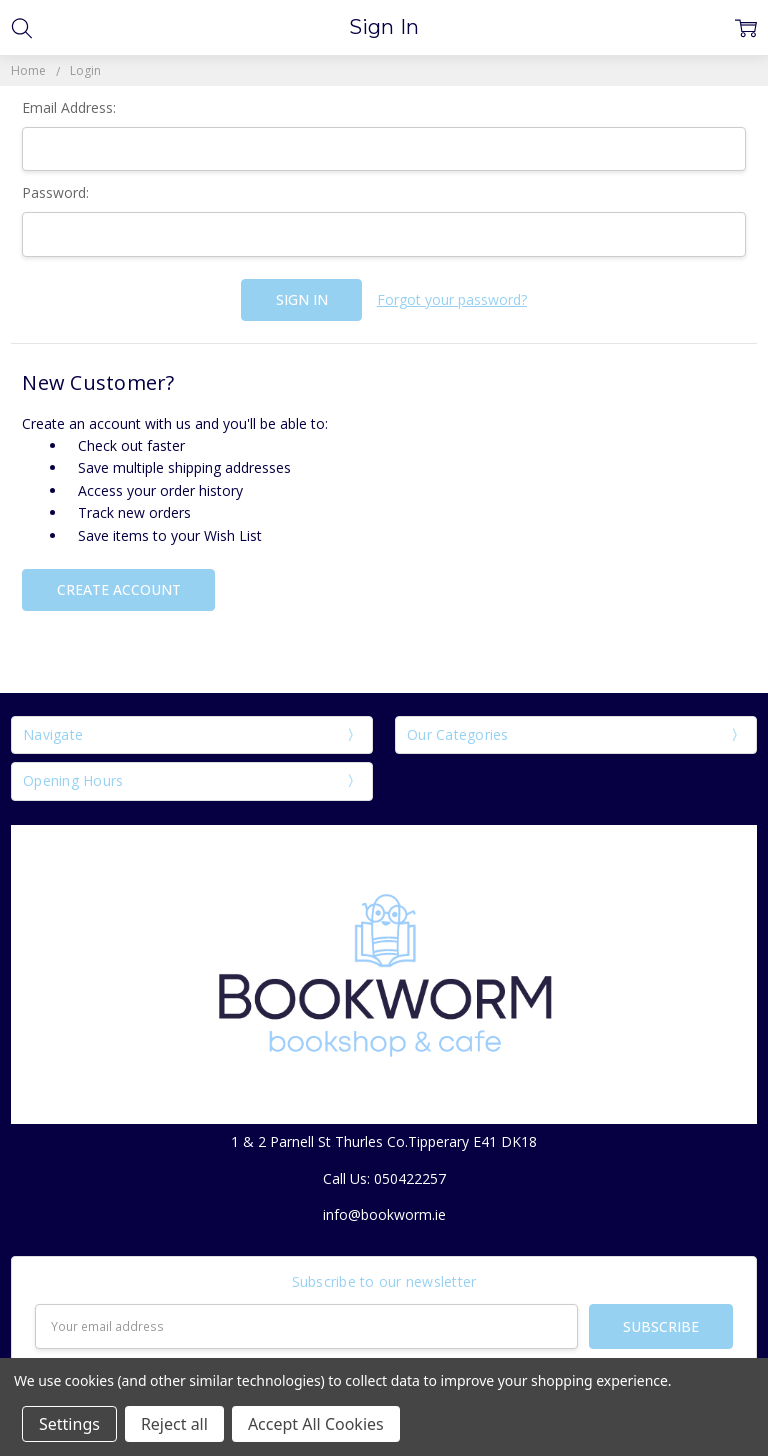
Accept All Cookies (316, 1424)
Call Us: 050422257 (384, 1178)
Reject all (174, 1424)
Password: (55, 192)
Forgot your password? (452, 299)
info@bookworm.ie (384, 1214)
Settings (69, 1424)
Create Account (119, 589)
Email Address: (69, 107)
